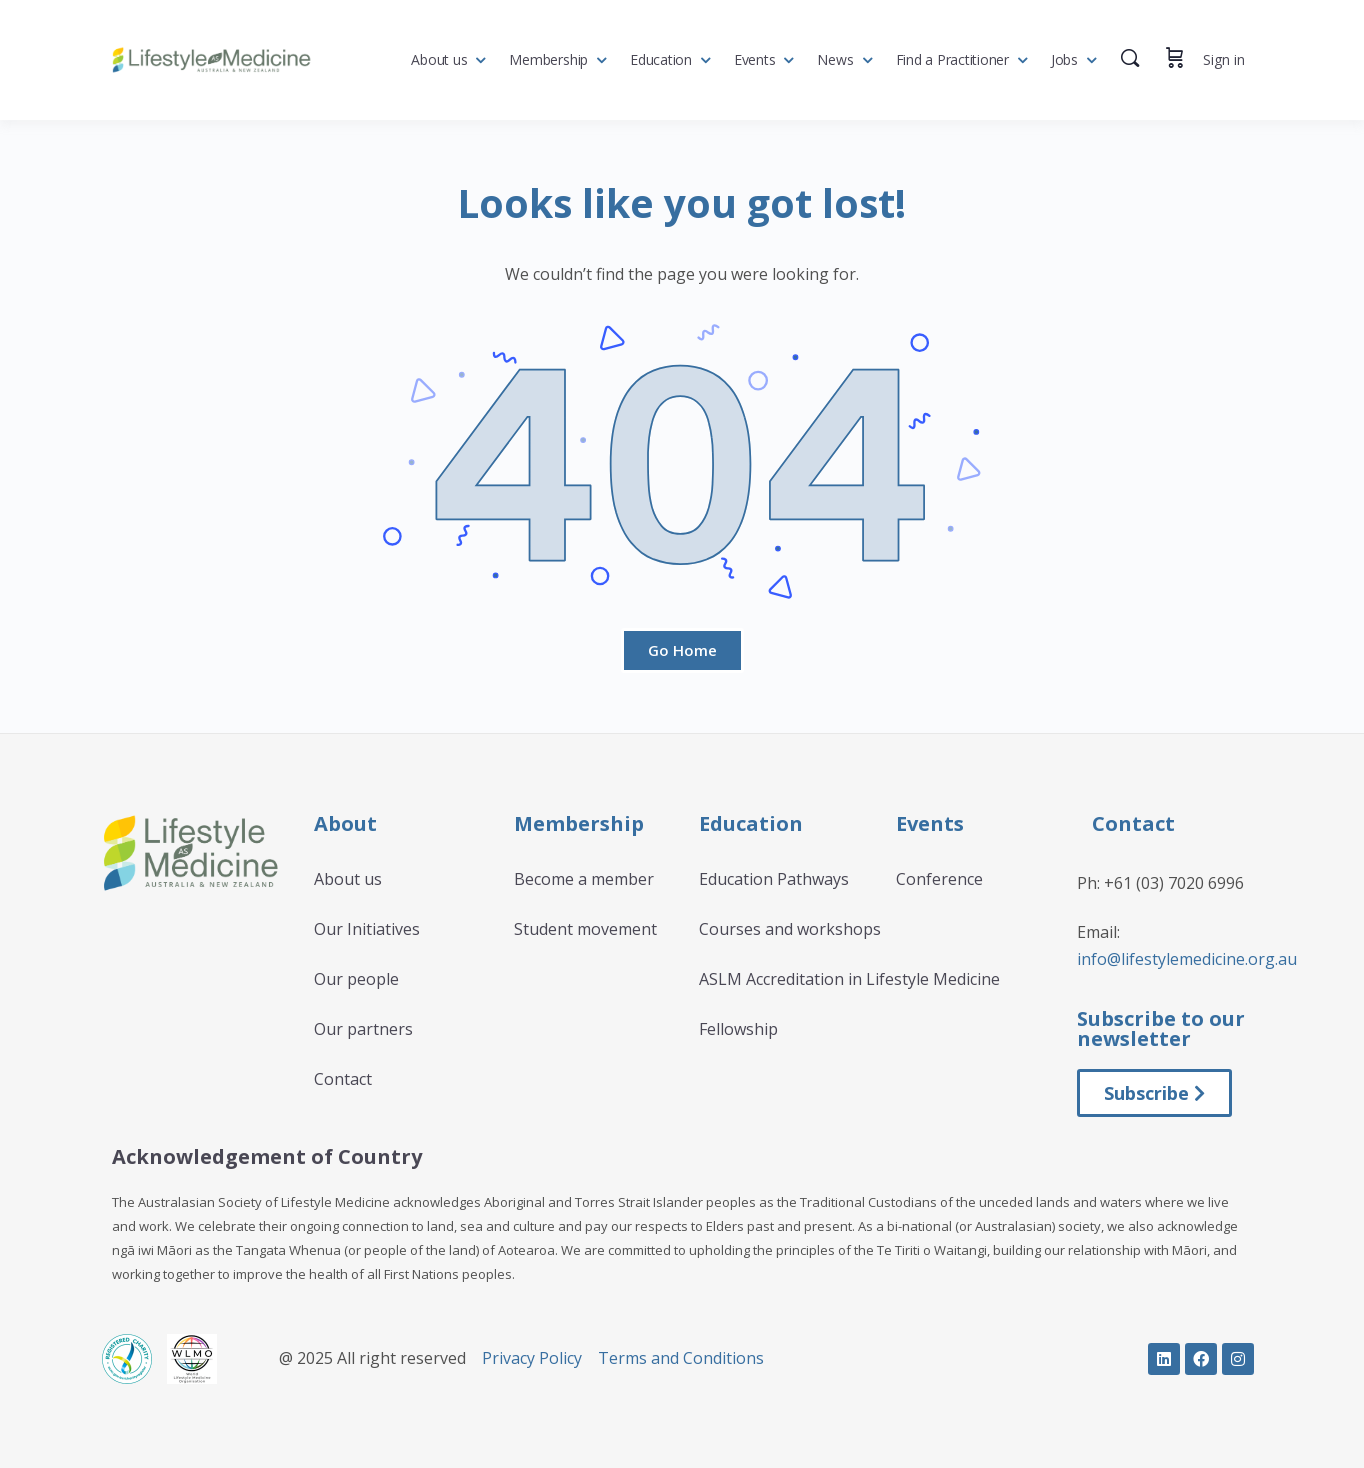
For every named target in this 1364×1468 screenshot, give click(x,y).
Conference (939, 879)
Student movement (585, 929)
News (835, 59)
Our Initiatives (367, 929)
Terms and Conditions (681, 1358)
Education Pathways (774, 879)
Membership (548, 59)
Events (755, 59)
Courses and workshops (790, 929)
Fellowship (738, 1029)
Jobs (1064, 59)
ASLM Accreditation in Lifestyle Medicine (849, 979)
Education (661, 59)
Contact (343, 1079)
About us (439, 59)
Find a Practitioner (952, 59)
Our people (356, 979)
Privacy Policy (532, 1358)
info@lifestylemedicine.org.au (1187, 959)
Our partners (363, 1029)
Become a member (584, 879)
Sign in (1224, 59)
